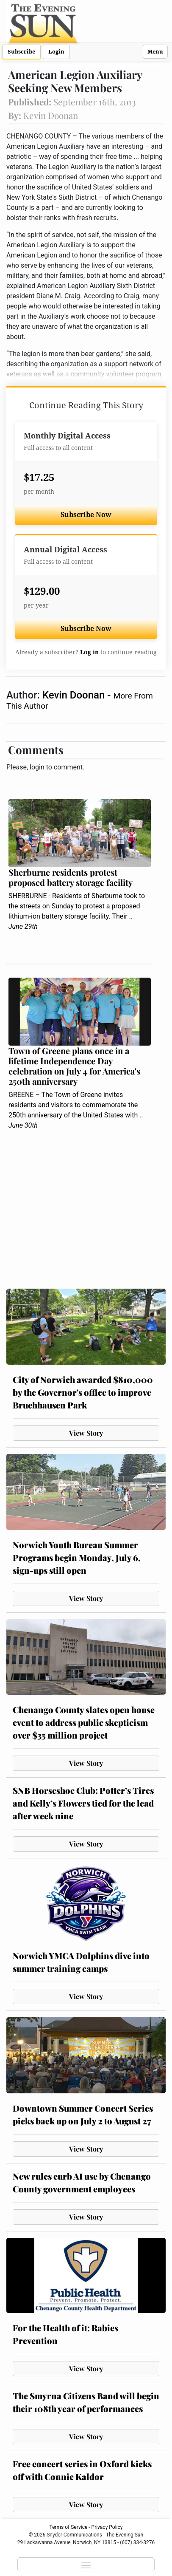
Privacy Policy (107, 2527)
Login (56, 51)
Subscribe (21, 51)
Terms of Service (69, 2527)
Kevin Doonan (74, 695)
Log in (89, 652)
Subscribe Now (86, 515)
